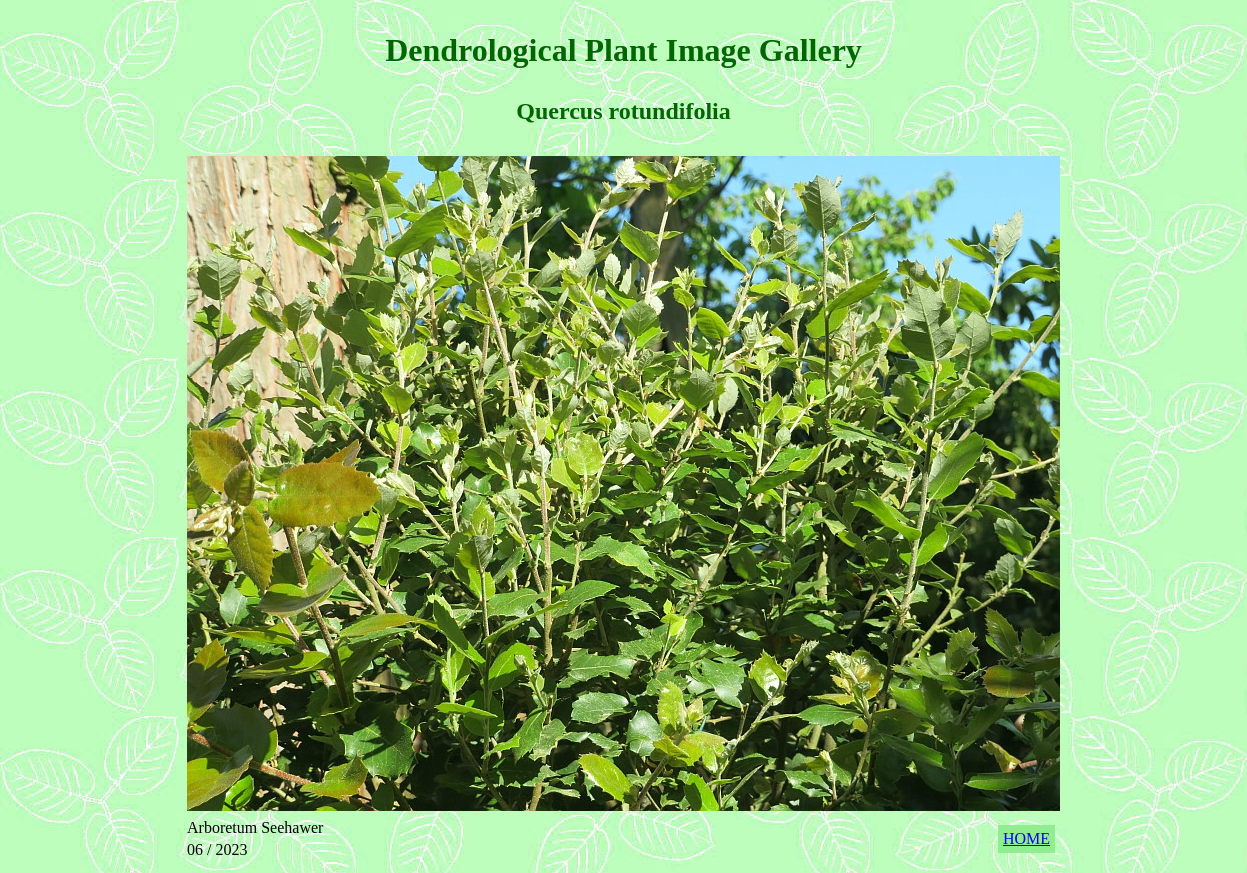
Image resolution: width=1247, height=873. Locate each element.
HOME (1026, 838)
